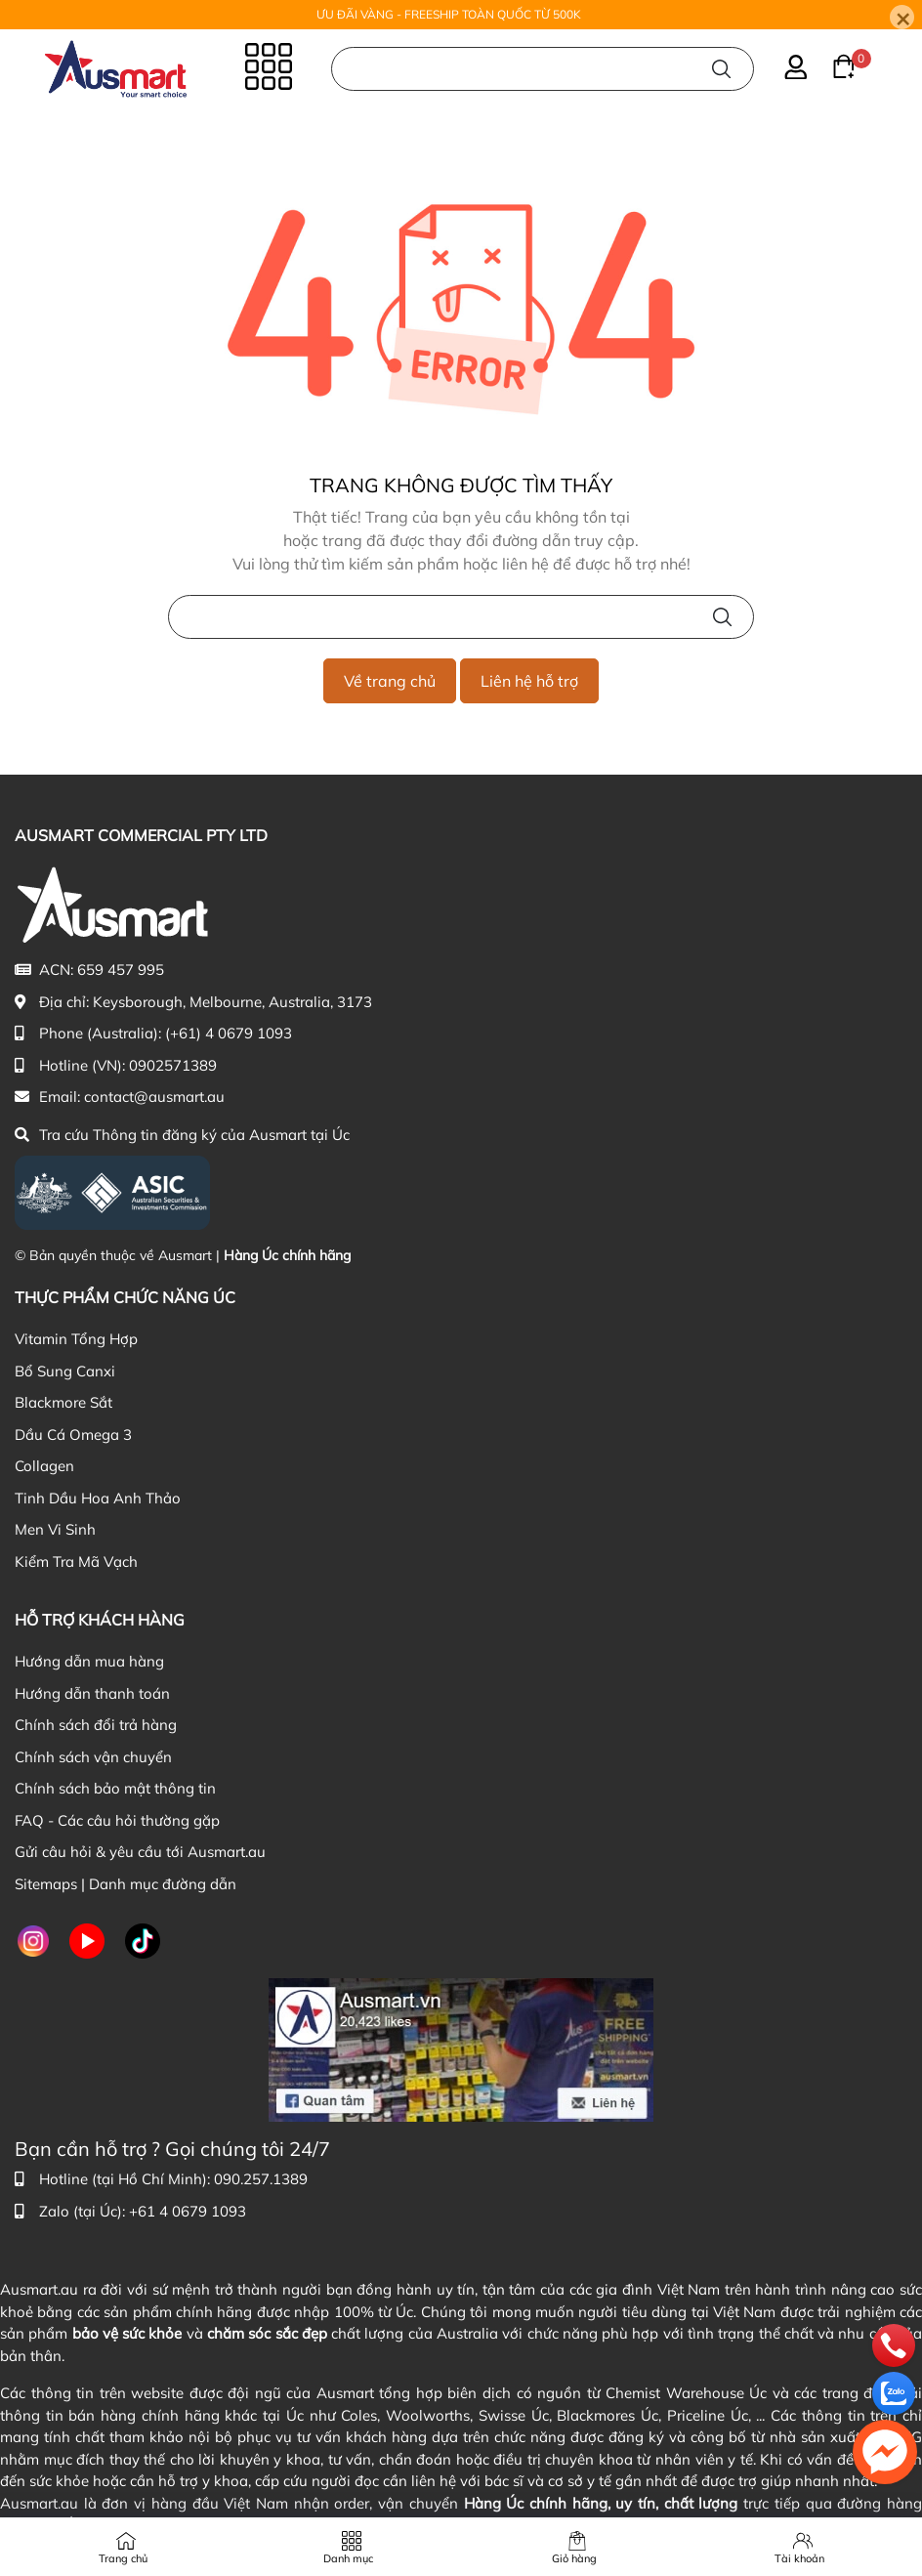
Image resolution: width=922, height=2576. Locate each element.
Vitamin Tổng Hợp (76, 1339)
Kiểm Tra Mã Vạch (76, 1561)
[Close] (902, 17)
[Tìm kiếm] (721, 67)
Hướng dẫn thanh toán (92, 1693)
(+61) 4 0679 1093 (228, 1033)
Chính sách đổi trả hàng (96, 1724)
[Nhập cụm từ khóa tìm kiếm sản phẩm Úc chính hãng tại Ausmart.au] (542, 67)
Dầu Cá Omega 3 (73, 1434)
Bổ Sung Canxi (65, 1371)
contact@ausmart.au (154, 1096)
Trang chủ (123, 2558)
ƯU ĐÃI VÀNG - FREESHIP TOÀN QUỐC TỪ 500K (448, 14)
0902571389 (173, 1065)
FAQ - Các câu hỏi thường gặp (117, 1820)
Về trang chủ (390, 681)
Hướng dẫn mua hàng (89, 1661)
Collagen (44, 1466)
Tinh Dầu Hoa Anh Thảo (98, 1498)
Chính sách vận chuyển (93, 1757)
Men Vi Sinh (55, 1529)
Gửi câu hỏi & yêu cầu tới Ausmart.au (140, 1851)
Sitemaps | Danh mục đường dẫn (125, 1884)
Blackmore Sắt (63, 1402)
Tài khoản (799, 2558)
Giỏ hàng (574, 2558)
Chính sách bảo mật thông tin (115, 1788)
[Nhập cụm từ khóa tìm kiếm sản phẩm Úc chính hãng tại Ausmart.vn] (461, 617)
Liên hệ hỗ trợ (529, 681)
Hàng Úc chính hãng (287, 1255)
